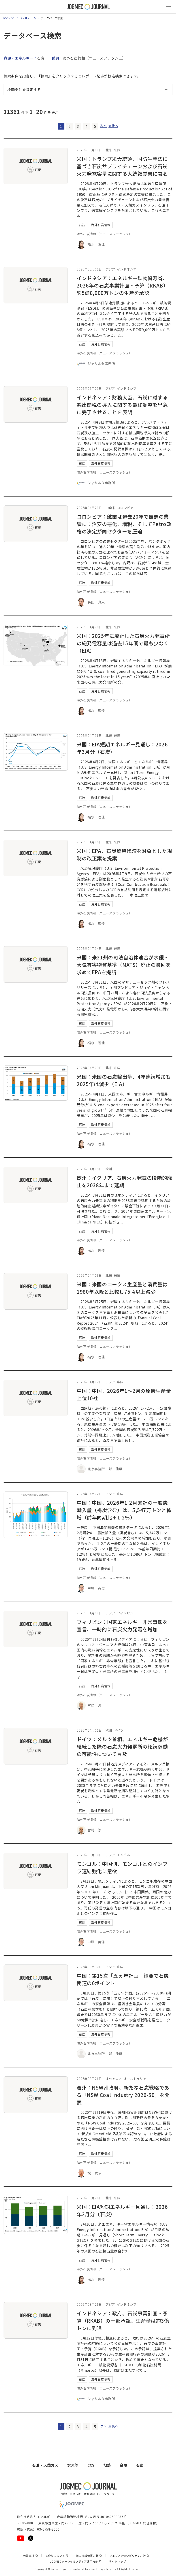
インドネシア (127, 269)
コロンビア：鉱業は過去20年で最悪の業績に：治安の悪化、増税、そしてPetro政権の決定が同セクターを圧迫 (124, 524)
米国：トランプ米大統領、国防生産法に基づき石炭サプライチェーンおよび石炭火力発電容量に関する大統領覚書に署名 (122, 166)
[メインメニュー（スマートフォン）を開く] (168, 7)
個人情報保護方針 (89, 2555)
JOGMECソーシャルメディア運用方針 (76, 2561)
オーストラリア (135, 2078)
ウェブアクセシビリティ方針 (129, 2555)
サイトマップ (117, 2561)
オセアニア (114, 2078)
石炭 (82, 225)
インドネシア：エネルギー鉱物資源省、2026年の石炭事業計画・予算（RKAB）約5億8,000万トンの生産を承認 (122, 285)
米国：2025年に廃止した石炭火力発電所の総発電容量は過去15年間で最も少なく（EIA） (123, 643)
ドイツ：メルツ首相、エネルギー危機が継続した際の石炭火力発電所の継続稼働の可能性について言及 (122, 1746)
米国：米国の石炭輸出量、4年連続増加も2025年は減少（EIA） (124, 1080)
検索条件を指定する (24, 89)
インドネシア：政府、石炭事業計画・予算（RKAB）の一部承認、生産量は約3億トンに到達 (123, 2320)
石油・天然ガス (45, 2465)
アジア (110, 269)
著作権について (56, 2555)
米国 (117, 150)
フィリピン (125, 1613)
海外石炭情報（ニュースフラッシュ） (104, 234)
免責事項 (30, 2555)
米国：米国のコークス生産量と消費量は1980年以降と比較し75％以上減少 (122, 1288)
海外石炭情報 (101, 225)
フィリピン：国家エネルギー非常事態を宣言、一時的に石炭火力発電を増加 (122, 1625)
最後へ (113, 126)
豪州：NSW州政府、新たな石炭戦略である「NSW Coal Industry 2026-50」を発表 (123, 2095)
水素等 (72, 2465)
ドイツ (119, 1730)
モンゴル (123, 1855)
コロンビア (125, 507)
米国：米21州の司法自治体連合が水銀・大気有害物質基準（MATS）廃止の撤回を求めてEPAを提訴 (124, 965)
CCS (91, 2465)
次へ (103, 126)
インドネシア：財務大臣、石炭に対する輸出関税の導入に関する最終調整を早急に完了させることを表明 (122, 404)
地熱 (107, 2465)
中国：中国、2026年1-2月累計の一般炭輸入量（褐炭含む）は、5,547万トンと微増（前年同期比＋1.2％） (124, 1510)
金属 (123, 2465)
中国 (120, 1382)
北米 (109, 150)
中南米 (110, 507)
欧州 (109, 1169)
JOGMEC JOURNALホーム (19, 18)
